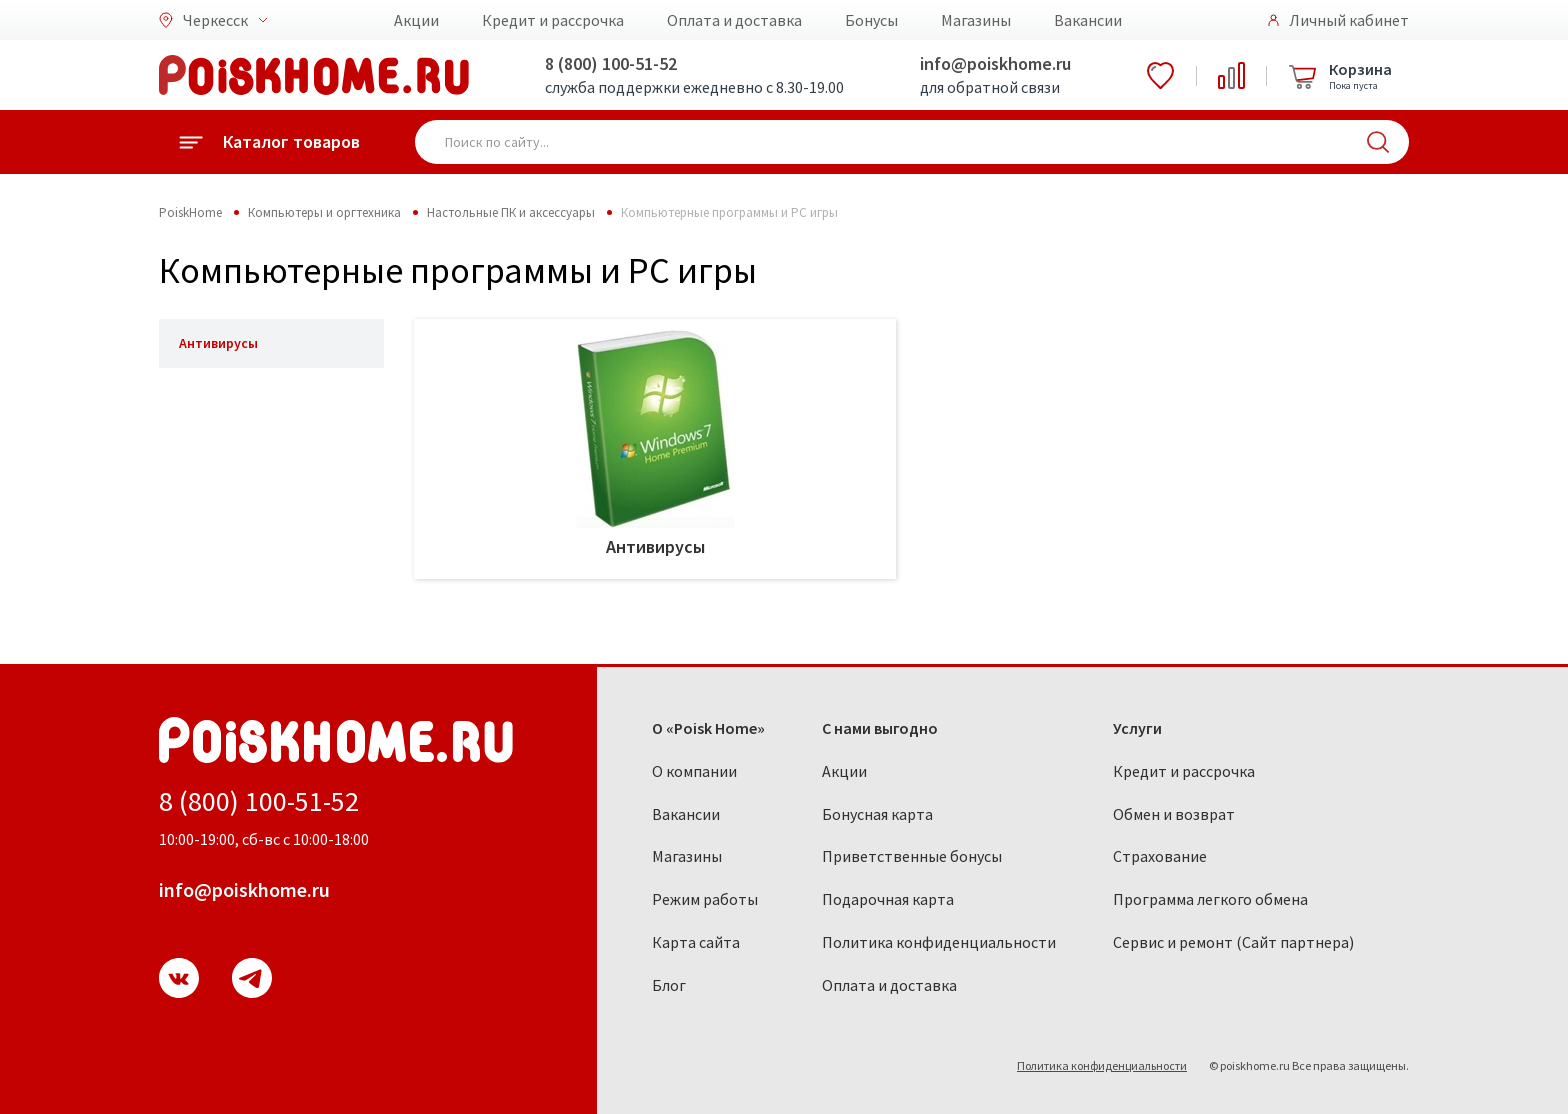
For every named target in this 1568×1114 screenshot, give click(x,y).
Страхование (1160, 856)
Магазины (976, 20)
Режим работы (705, 899)
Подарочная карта (888, 899)
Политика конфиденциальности (939, 942)
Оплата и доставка (734, 20)
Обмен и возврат (1174, 814)
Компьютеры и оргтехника (324, 212)
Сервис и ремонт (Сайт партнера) (1233, 942)
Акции (416, 20)
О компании (694, 771)
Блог (669, 985)
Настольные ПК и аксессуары (511, 212)
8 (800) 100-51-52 (611, 63)
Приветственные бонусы (912, 856)
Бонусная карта (877, 814)
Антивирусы (218, 343)
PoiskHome (190, 212)
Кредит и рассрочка (553, 20)
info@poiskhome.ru (995, 63)
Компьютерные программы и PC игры (729, 212)
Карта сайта (696, 942)
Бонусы (871, 20)
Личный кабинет (1349, 20)
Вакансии (1088, 20)
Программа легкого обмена (1210, 899)
